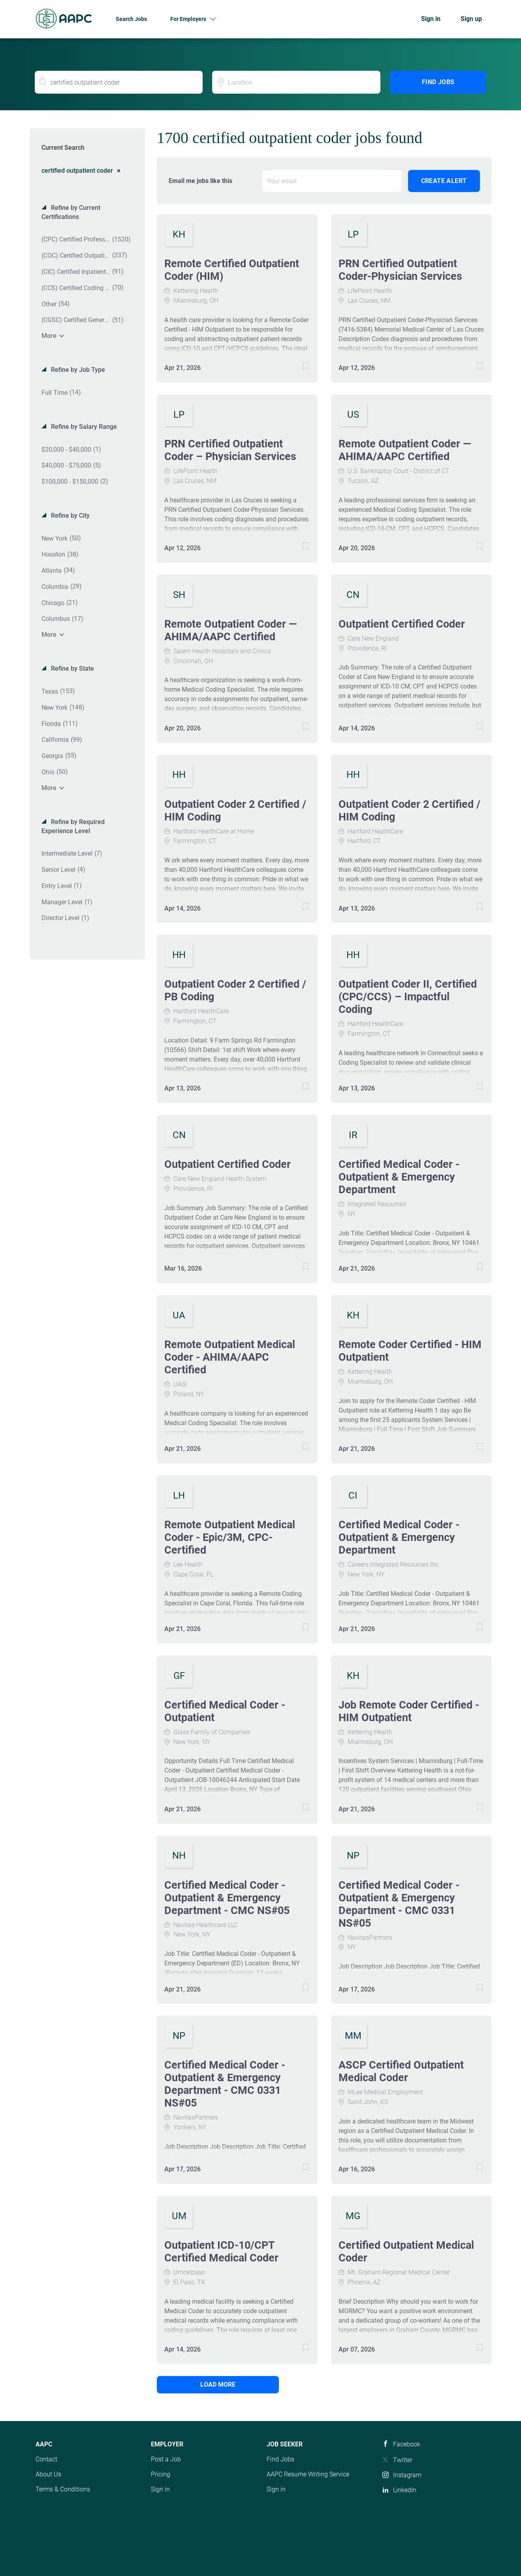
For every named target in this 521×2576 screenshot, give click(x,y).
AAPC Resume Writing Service (308, 2474)
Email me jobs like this (200, 181)
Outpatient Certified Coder (402, 624)
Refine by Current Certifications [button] (70, 212)
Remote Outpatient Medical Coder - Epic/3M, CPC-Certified (229, 1537)
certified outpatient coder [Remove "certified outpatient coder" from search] (77, 170)
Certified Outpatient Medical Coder (406, 2251)
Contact (46, 2459)
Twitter (402, 2460)
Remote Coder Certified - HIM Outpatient (410, 1350)
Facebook (406, 2444)
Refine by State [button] (71, 668)
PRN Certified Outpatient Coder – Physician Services (230, 450)
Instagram (407, 2475)
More (48, 335)
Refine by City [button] (69, 515)
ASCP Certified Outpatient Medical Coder (401, 2071)
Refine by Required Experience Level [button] (73, 826)
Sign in (430, 19)
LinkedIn (404, 2490)
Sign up (471, 19)
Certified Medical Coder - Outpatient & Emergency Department (399, 1177)
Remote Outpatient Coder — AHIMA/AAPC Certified (405, 450)
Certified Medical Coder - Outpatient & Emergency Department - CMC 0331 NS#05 (399, 1904)
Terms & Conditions (63, 2489)
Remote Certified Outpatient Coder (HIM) (231, 270)
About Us (48, 2474)
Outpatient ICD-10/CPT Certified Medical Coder (221, 2251)
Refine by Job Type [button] (77, 369)
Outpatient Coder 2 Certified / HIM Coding (235, 810)
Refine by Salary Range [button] (83, 426)
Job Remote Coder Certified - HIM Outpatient (409, 1711)
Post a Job (166, 2459)
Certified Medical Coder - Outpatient (224, 1711)
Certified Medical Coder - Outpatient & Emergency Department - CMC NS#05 (227, 1898)
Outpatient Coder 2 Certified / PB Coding (235, 990)
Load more (210, 2384)
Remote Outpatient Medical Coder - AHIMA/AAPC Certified (229, 1357)
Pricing (160, 2474)
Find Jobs (438, 82)
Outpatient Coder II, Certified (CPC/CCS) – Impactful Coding (408, 997)
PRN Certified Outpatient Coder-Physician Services (400, 270)
